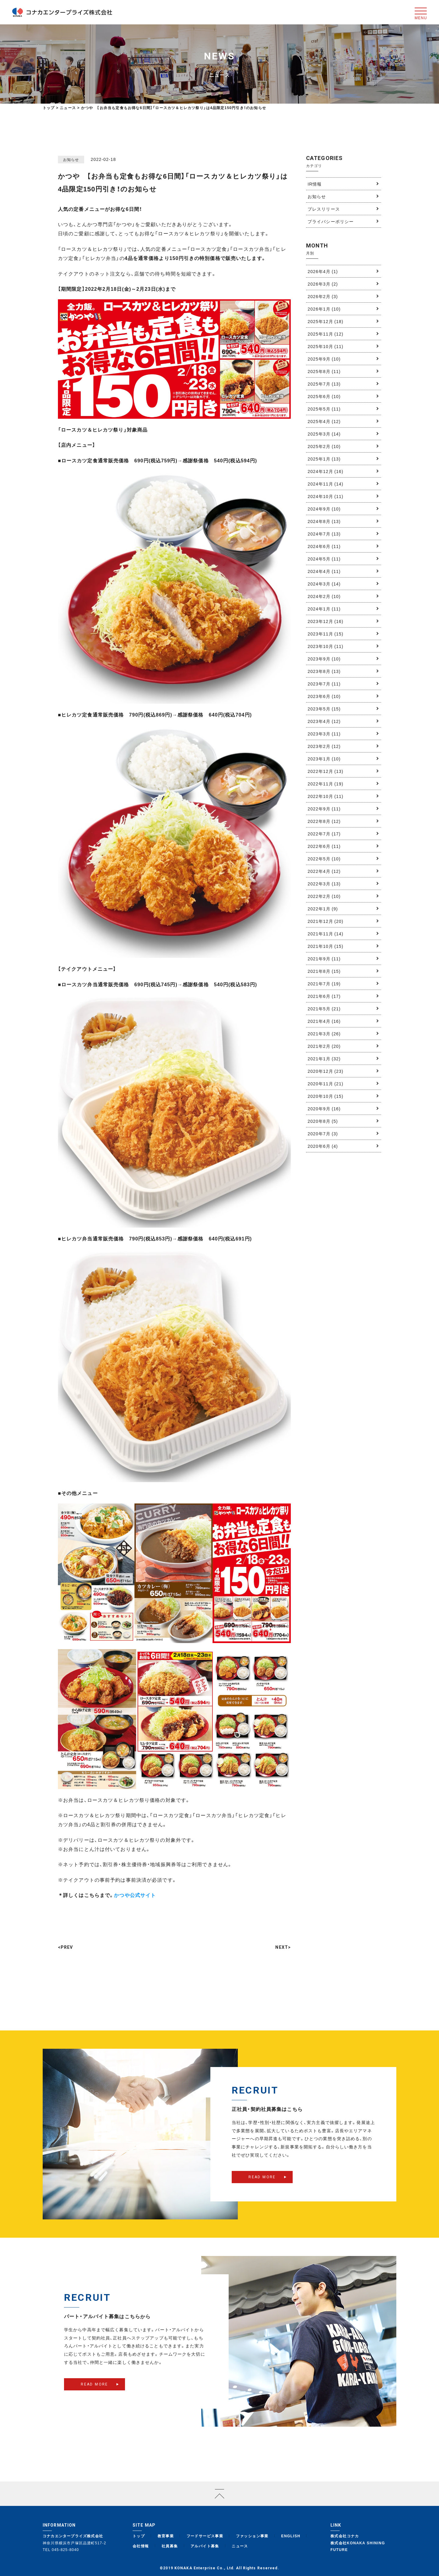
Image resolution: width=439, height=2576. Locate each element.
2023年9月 (324, 659)
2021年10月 (325, 946)
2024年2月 (324, 596)
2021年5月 (324, 1008)
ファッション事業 (252, 2536)
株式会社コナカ (344, 2536)
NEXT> (283, 1947)
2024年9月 (324, 509)
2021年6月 (324, 996)
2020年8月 (323, 1121)
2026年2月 (323, 296)
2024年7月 (324, 534)
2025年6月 (324, 396)
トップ (49, 107)
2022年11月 (325, 784)
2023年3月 (324, 734)
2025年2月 (324, 446)
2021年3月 (324, 1033)
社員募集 (170, 2546)
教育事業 (166, 2536)
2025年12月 (325, 321)
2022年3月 (324, 884)
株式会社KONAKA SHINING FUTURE (357, 2546)
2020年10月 (325, 1096)
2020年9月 (324, 1108)
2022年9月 (324, 809)
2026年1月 (324, 309)
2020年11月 (325, 1083)
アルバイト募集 (205, 2546)
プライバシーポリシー (331, 221)
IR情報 (315, 184)
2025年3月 (324, 434)
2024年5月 (324, 559)
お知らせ (317, 196)
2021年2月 (324, 1046)
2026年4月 (323, 271)
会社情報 (141, 2546)
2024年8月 (324, 521)
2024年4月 (324, 571)
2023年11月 (325, 634)
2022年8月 (324, 821)
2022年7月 (324, 834)
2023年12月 (325, 621)
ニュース (240, 2546)
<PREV (65, 1947)
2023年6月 (324, 696)
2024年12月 (325, 471)
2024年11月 (325, 484)
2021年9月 (324, 958)
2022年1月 (323, 909)
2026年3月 (323, 284)
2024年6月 (324, 546)
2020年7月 (323, 1133)
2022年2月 (324, 896)
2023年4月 (324, 721)
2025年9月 (324, 359)
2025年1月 (324, 459)
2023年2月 (324, 746)
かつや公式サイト (135, 1894)
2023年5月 (324, 709)
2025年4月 (324, 421)
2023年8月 (324, 671)
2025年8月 (324, 371)
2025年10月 (325, 346)
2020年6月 (323, 1146)
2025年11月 (325, 334)
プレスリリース (324, 209)
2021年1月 (324, 1058)
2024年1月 (324, 609)
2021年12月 (325, 921)
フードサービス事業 (205, 2536)
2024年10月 (325, 496)
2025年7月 (324, 384)
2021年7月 (324, 983)
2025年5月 (324, 409)
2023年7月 (324, 684)
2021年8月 (324, 971)
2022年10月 (325, 796)
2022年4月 (324, 871)
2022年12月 (325, 771)
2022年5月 (324, 859)
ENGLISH (290, 2536)
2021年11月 (325, 933)
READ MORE (262, 2186)
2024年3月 (324, 584)
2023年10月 (325, 646)
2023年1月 (324, 759)
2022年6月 (324, 846)
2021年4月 (324, 1021)
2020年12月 (325, 1071)
